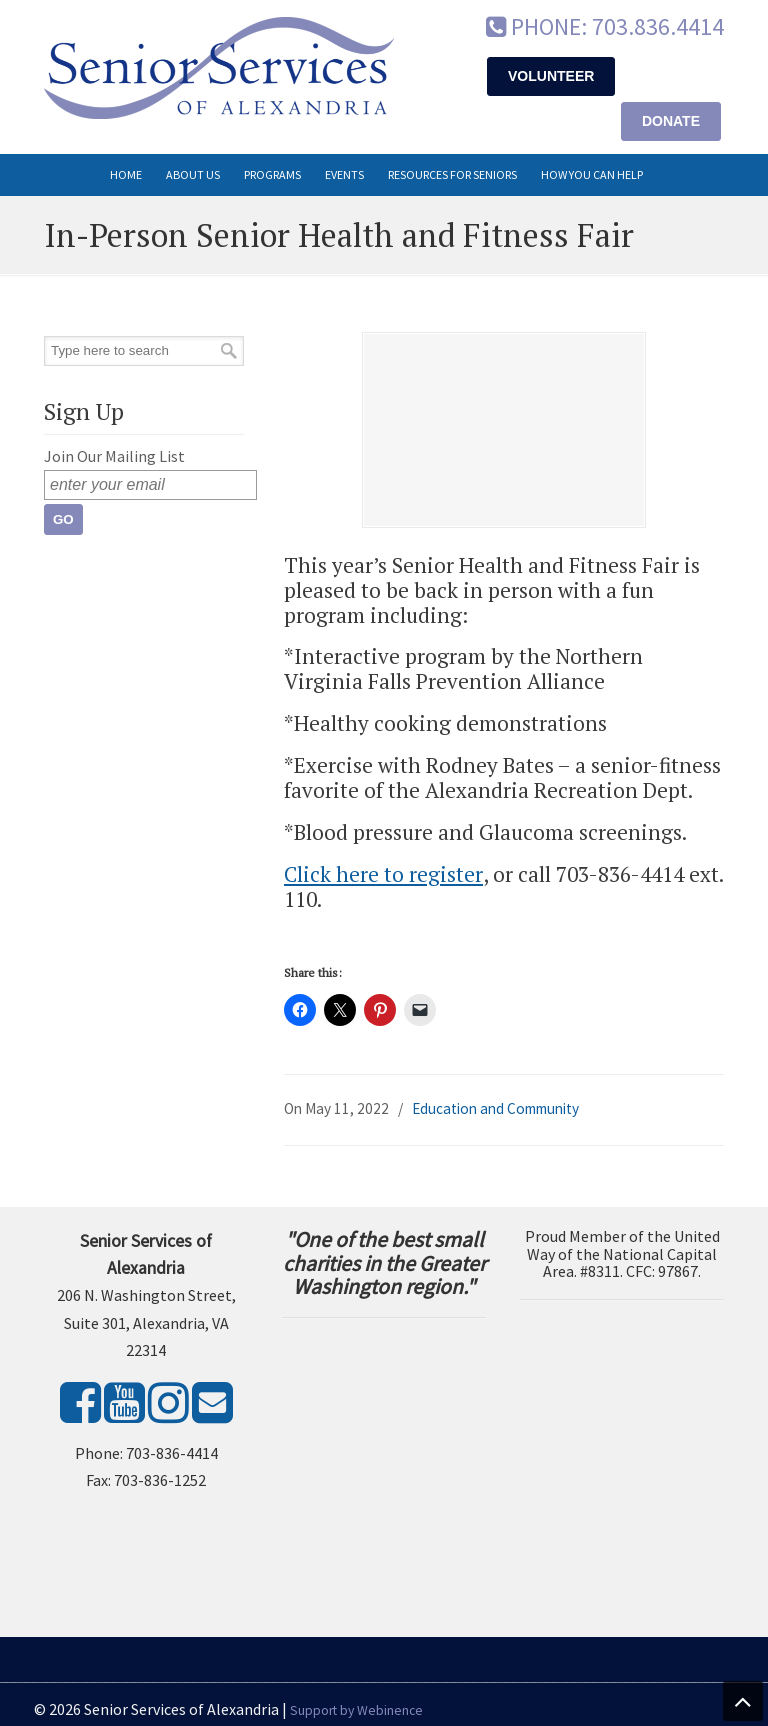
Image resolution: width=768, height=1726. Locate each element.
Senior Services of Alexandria (219, 68)
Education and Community (495, 1108)
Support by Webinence (356, 1710)
